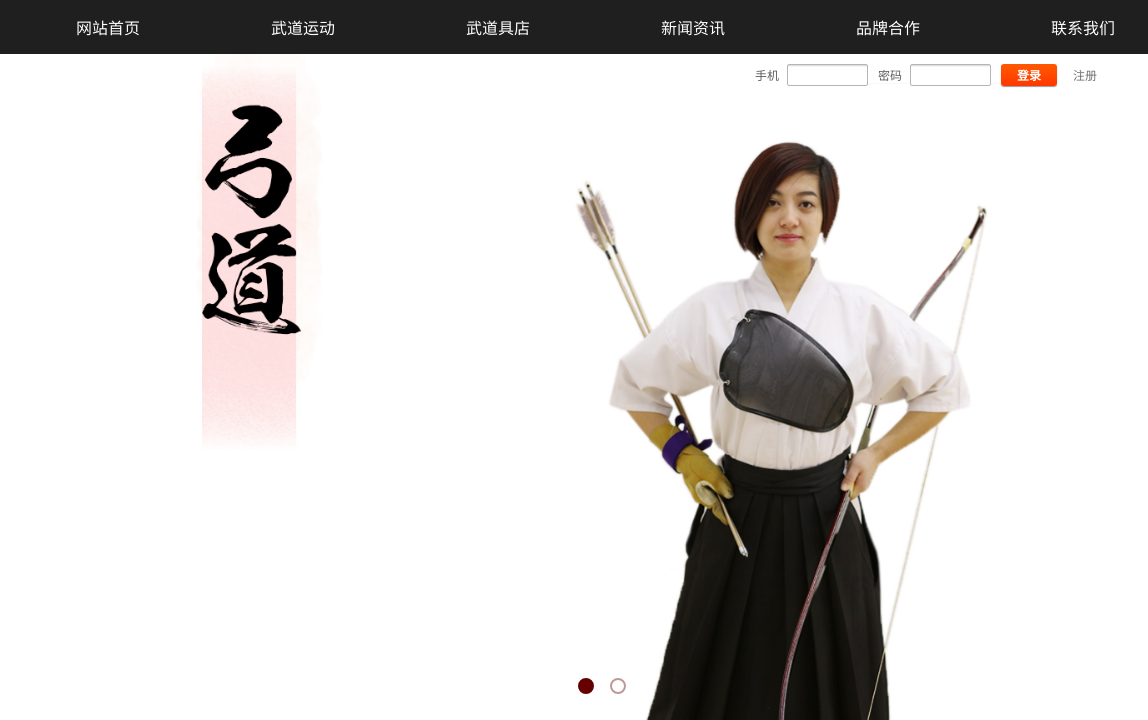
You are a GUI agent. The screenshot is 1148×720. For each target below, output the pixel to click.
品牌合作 (888, 27)
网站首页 (108, 27)
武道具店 (498, 27)
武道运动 (303, 27)
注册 (1085, 74)
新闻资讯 (693, 27)
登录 (1029, 74)
